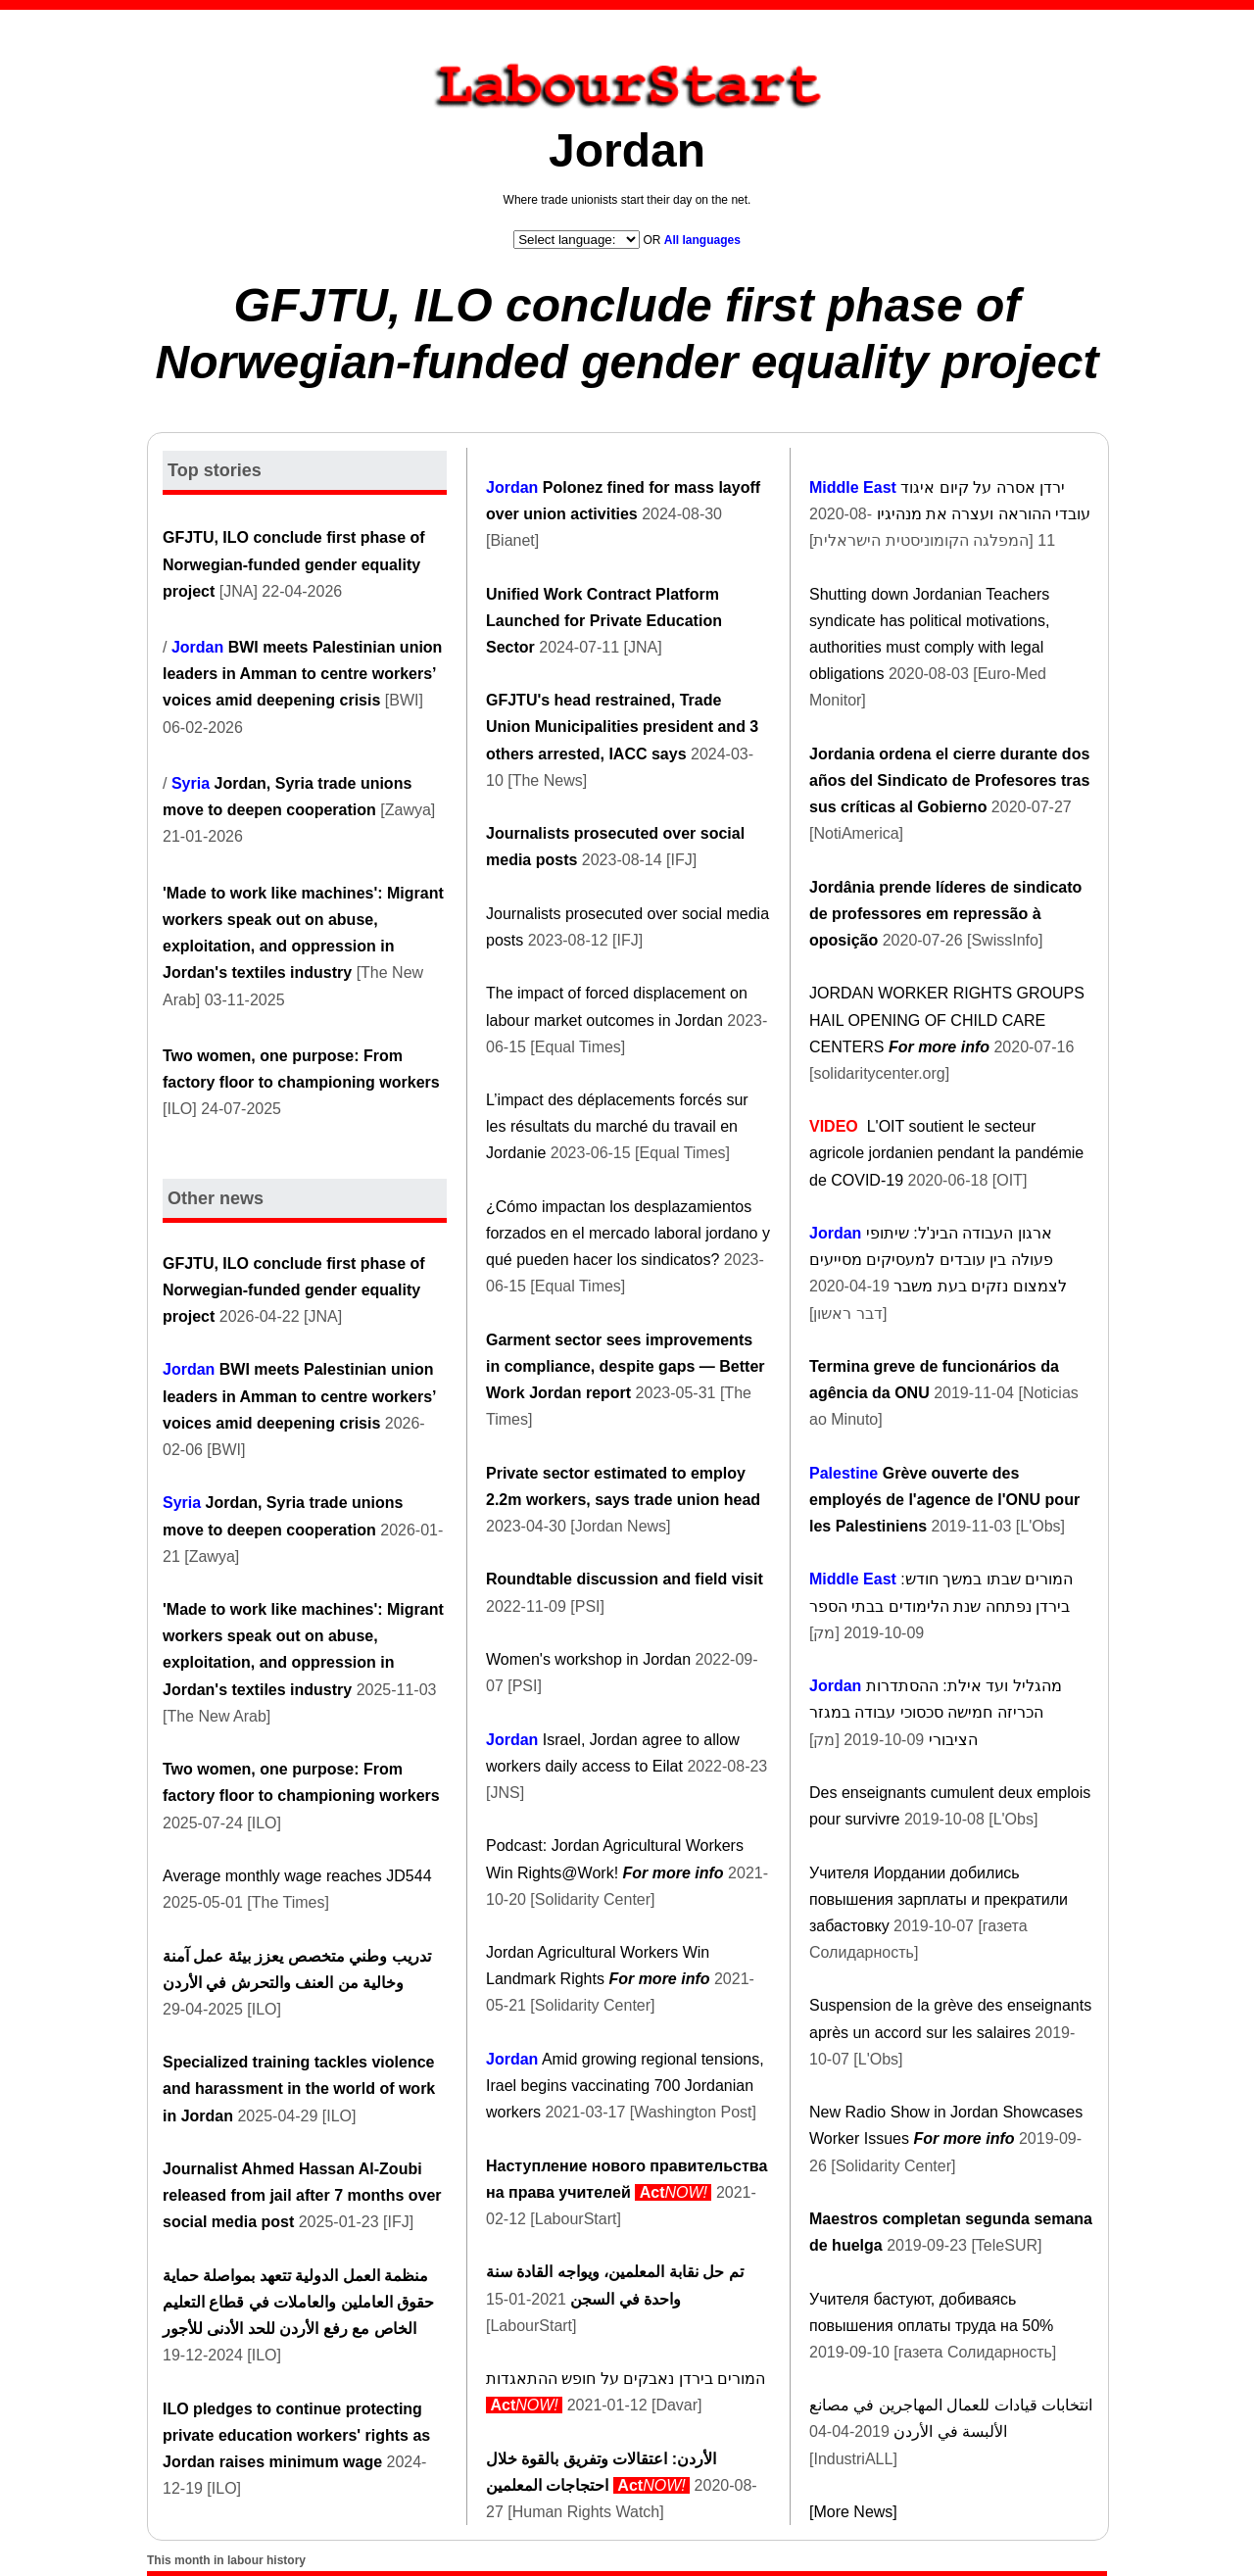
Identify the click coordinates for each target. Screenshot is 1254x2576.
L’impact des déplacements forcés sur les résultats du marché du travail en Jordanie (617, 1126)
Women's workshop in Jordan (588, 1659)
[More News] (853, 2511)
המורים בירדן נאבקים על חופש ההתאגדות (625, 2378)
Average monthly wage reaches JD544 (297, 1876)
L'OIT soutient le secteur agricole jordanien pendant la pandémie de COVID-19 (946, 1153)
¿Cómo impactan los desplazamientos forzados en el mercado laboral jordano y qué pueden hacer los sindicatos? (628, 1233)
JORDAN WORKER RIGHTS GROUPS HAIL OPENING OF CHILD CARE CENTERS (947, 1019)
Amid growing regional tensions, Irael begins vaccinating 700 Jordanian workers (625, 2085)
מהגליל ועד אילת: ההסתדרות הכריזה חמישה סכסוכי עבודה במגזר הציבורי (935, 1712)
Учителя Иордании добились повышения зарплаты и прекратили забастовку (938, 1899)
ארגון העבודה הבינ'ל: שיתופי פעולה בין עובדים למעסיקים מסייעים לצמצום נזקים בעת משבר (938, 1259)
